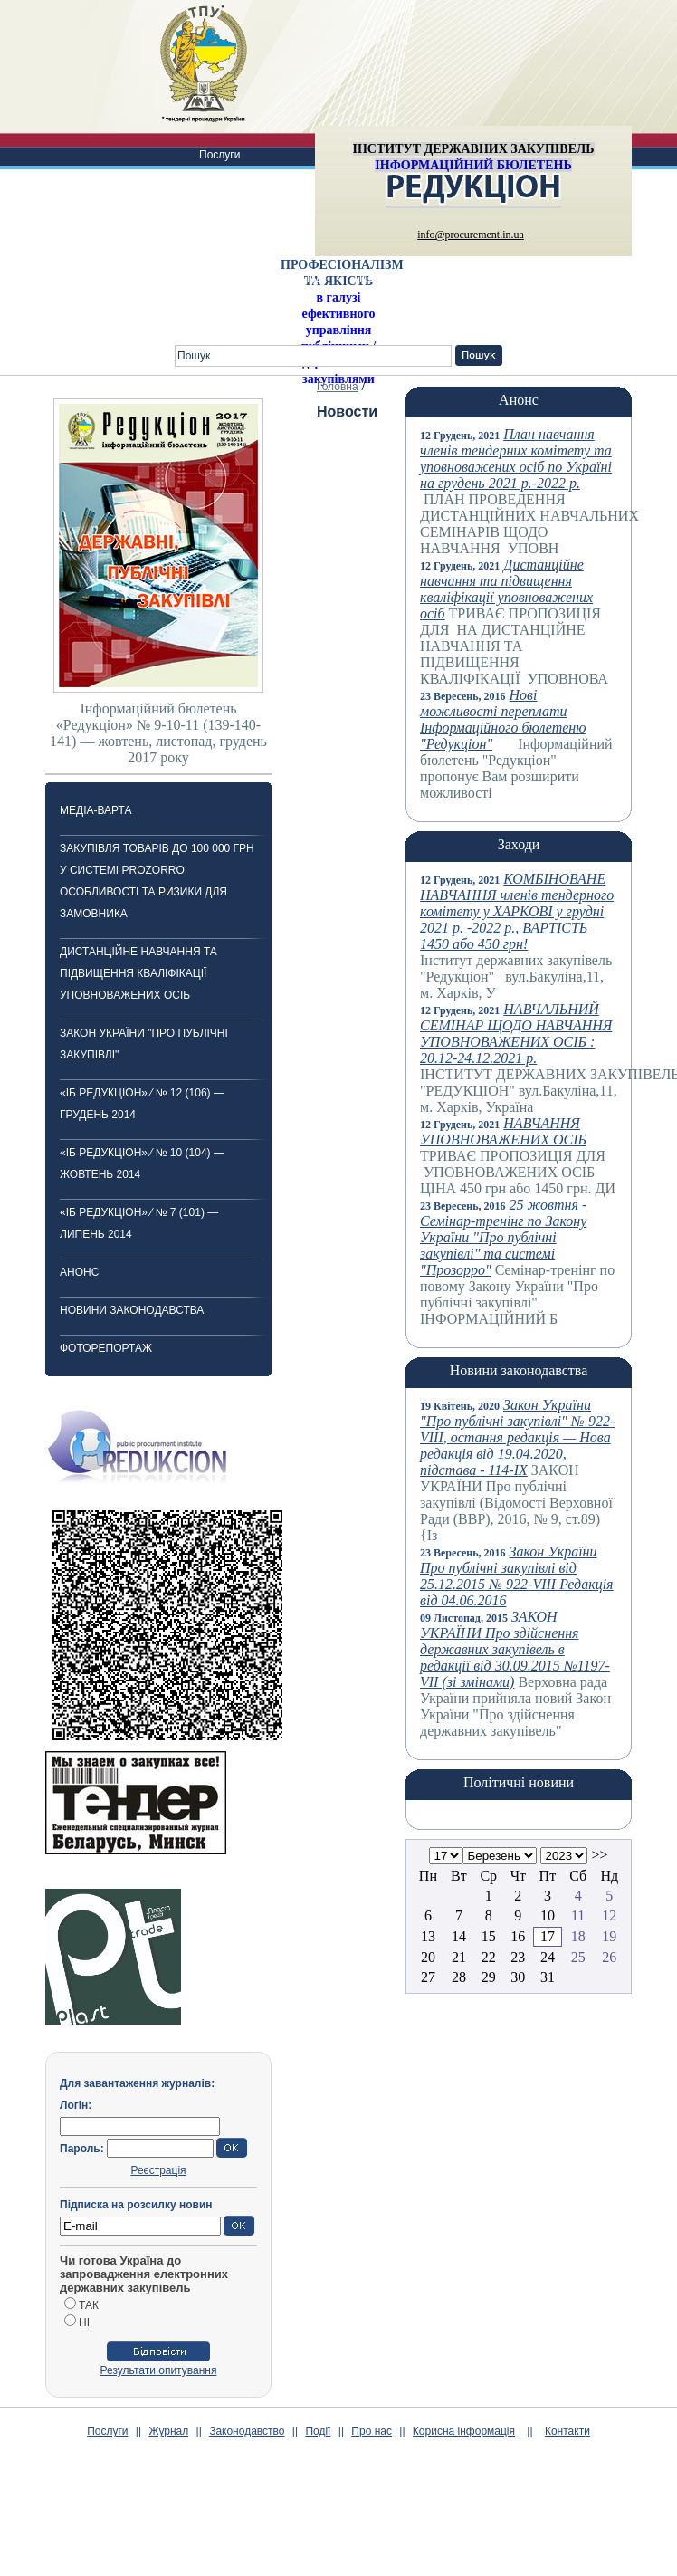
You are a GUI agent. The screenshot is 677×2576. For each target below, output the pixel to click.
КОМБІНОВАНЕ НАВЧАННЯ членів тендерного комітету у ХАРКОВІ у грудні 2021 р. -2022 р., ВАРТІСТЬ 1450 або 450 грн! (517, 911)
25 (578, 1957)
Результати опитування (158, 2370)
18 (578, 1936)
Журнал (219, 198)
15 (489, 1936)
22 (489, 1957)
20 (428, 1957)
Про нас (374, 278)
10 (547, 1915)
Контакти (221, 321)
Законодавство (236, 241)
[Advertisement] (338, 2531)
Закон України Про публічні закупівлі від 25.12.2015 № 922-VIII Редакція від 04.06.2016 (517, 1576)
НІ (84, 2322)
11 (578, 1915)
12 (609, 1915)
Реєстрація (158, 2170)
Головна (337, 386)
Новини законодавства (132, 1310)
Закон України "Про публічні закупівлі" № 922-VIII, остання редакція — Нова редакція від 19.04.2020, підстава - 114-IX (517, 1437)
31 (547, 1977)
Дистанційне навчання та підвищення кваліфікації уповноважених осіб (138, 973)
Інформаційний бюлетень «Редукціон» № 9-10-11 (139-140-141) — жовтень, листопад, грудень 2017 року (158, 733)
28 (459, 1977)
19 (609, 1936)
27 (428, 1977)
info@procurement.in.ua (470, 234)
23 (517, 1957)
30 (517, 1977)
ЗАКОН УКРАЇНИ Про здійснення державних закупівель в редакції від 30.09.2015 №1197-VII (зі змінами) (515, 1649)
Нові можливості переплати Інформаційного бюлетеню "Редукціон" (503, 719)
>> (599, 1855)
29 (489, 1977)
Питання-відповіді (596, 278)
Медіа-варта (95, 810)
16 (517, 1936)
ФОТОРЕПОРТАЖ (106, 1348)
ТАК (89, 2305)
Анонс (79, 1272)
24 (547, 1957)
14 (459, 1936)
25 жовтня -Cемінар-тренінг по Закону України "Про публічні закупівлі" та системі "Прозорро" (503, 1237)
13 (428, 1936)
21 (459, 1957)
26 (609, 1957)
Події (314, 278)
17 (547, 1936)
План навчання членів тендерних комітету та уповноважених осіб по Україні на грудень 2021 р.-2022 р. (516, 458)
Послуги (219, 154)
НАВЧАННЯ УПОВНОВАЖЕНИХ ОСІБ (503, 1131)
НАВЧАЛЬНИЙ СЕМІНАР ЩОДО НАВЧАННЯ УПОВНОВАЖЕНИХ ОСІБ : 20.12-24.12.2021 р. (516, 1033)
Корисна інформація (473, 278)
